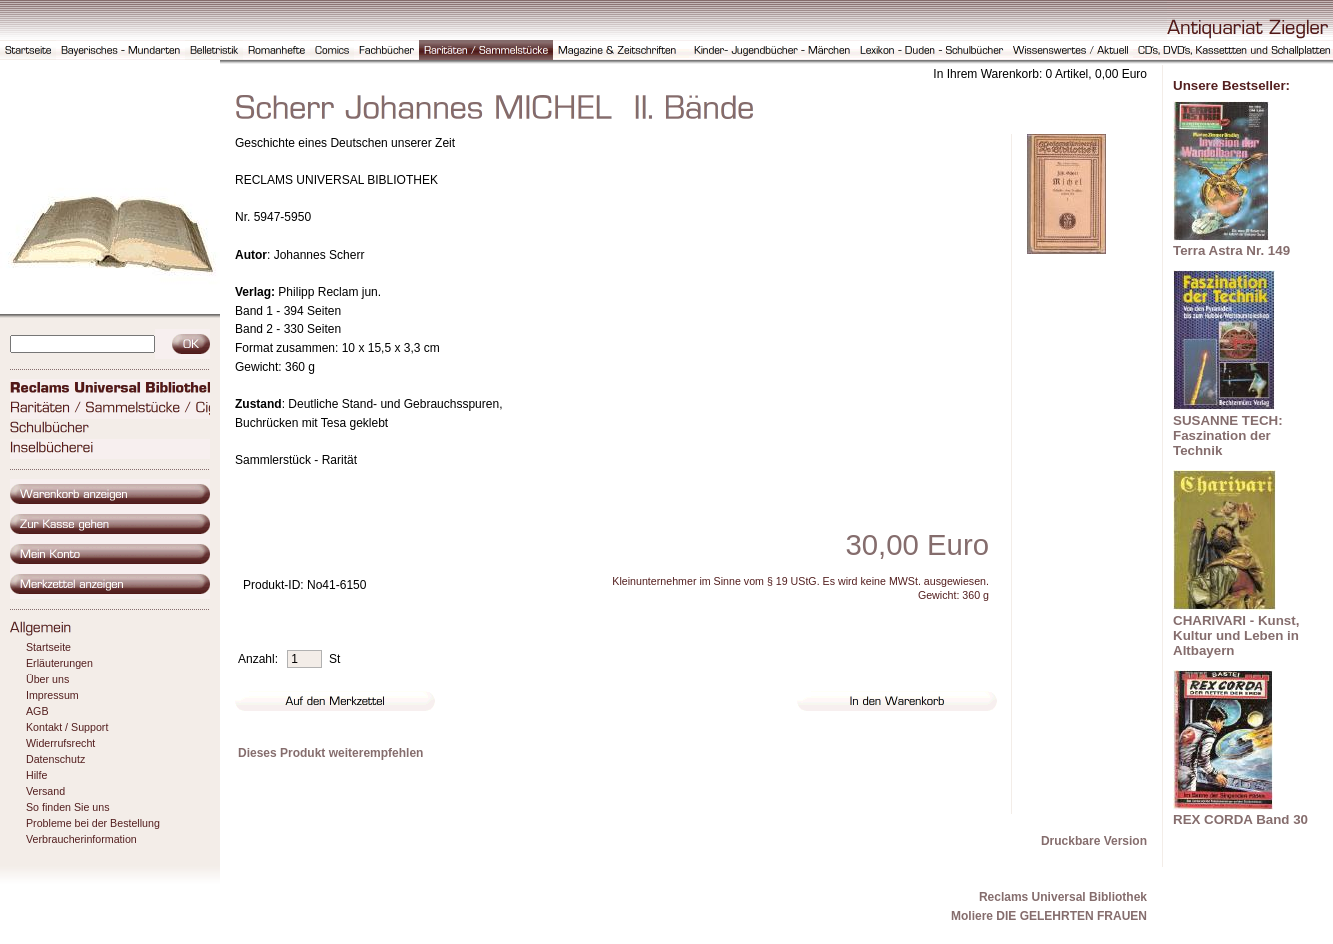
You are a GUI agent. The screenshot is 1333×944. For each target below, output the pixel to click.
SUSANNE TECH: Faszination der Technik (1228, 435)
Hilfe (36, 775)
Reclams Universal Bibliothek (1063, 897)
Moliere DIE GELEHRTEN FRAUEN (1049, 916)
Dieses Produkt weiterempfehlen (330, 753)
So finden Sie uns (68, 807)
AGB (37, 711)
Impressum (52, 695)
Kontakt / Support (67, 727)
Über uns (47, 679)
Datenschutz (55, 759)
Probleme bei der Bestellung (93, 823)
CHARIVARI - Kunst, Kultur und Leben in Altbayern (1236, 635)
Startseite (48, 647)
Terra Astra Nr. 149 (1231, 250)
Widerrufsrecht (60, 743)
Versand (45, 791)
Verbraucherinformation (81, 839)
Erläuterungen (59, 663)
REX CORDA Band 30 (1240, 819)
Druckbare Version (1094, 841)
